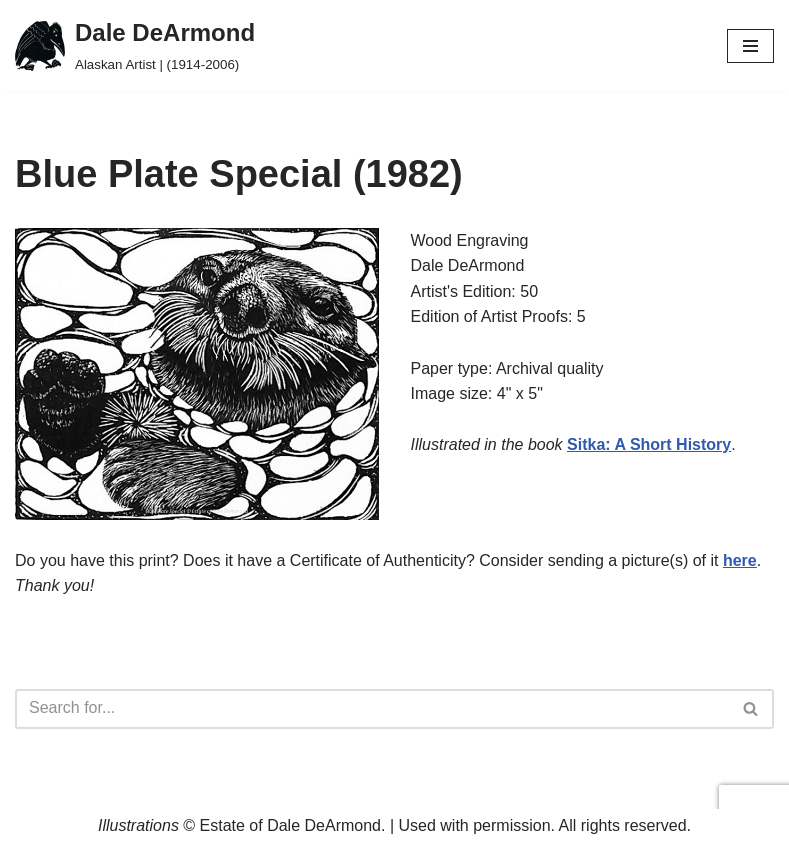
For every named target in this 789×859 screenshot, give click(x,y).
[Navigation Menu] (750, 46)
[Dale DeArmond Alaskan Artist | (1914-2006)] (135, 46)
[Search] (372, 709)
